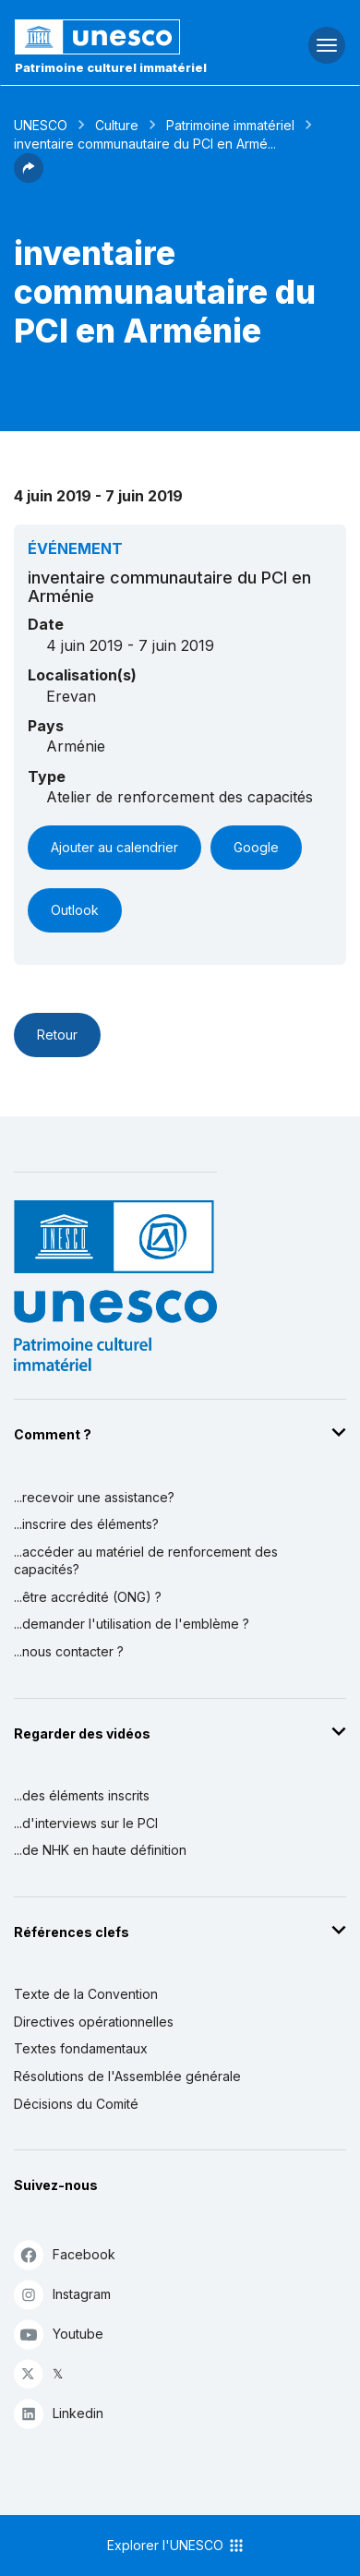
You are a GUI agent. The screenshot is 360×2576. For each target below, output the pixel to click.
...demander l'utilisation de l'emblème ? (131, 1623)
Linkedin (58, 2413)
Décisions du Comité (76, 2104)
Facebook (64, 2254)
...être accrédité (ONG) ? (88, 1597)
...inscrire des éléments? (86, 1524)
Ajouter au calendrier (114, 847)
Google (256, 847)
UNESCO (40, 125)
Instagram (62, 2294)
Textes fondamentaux (81, 2048)
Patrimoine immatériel (230, 125)
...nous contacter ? (69, 1651)
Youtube (58, 2333)
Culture (116, 125)
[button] (28, 177)
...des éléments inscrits (82, 1795)
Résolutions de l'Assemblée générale (127, 2076)
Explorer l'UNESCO (176, 2545)
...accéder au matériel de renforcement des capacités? (146, 1561)
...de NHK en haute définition (100, 1850)
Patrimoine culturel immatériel (111, 67)
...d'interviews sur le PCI (86, 1823)
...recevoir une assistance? (94, 1497)
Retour (57, 1034)
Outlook (75, 910)
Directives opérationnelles (94, 2021)
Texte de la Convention (86, 1994)
